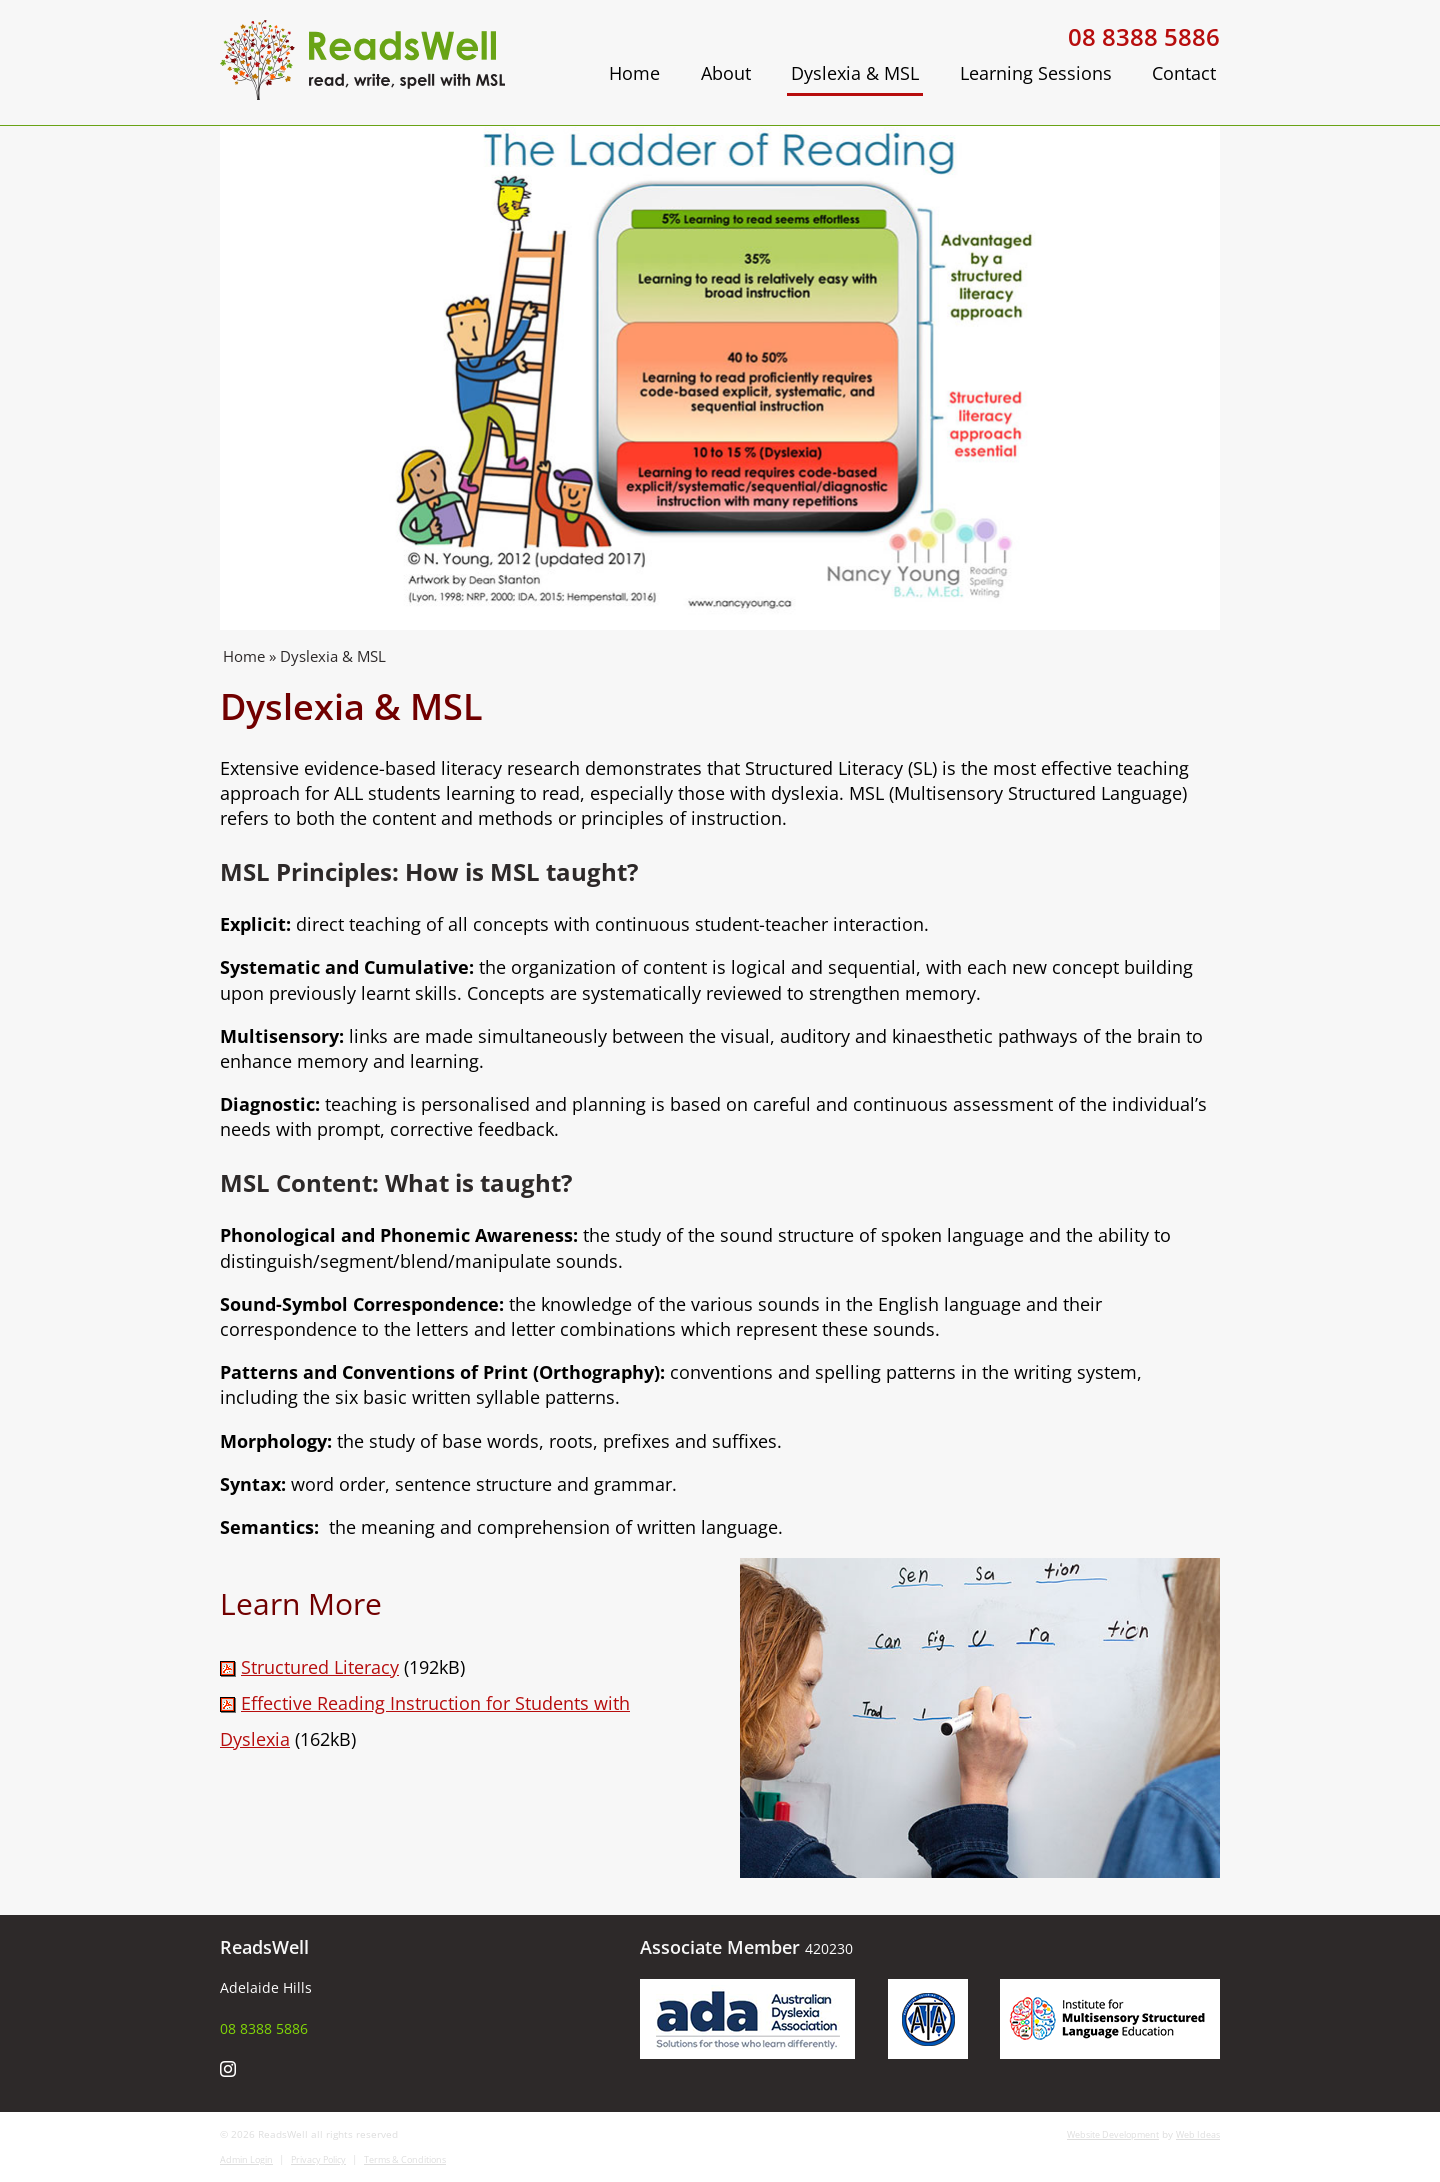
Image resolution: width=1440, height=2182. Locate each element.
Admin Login (246, 2159)
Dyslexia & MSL (855, 73)
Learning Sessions (1036, 73)
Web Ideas (1198, 2134)
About (726, 73)
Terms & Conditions (405, 2159)
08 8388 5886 (1144, 36)
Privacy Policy (318, 2159)
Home (634, 73)
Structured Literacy (320, 1667)
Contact (1184, 73)
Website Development (1113, 2134)
